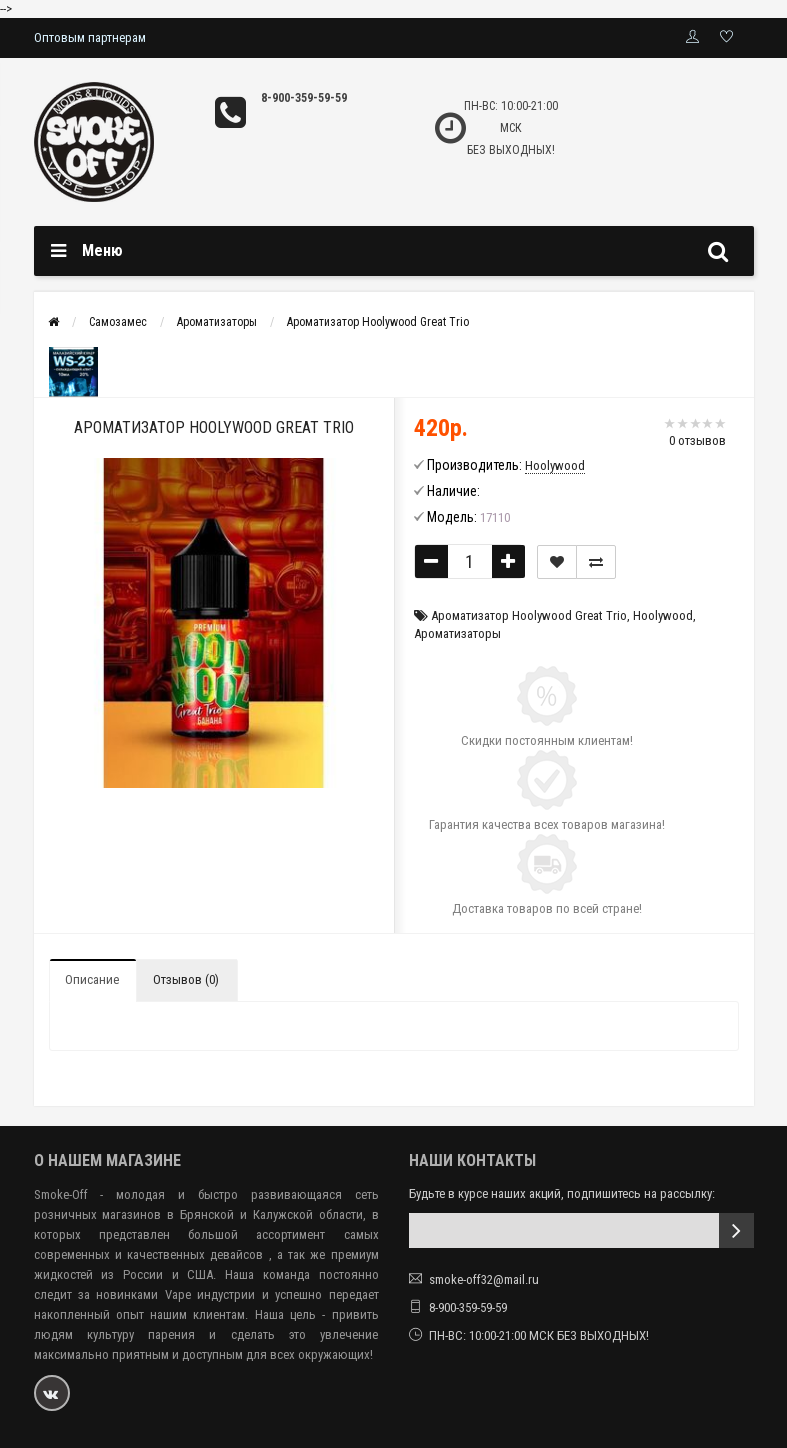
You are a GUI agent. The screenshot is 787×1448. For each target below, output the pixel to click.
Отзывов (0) (186, 979)
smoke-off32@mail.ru (484, 1279)
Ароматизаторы (217, 322)
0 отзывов (697, 440)
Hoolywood (663, 615)
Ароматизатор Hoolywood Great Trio (378, 322)
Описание (92, 979)
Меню (102, 250)
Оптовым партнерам (90, 37)
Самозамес (118, 322)
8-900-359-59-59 (304, 98)
